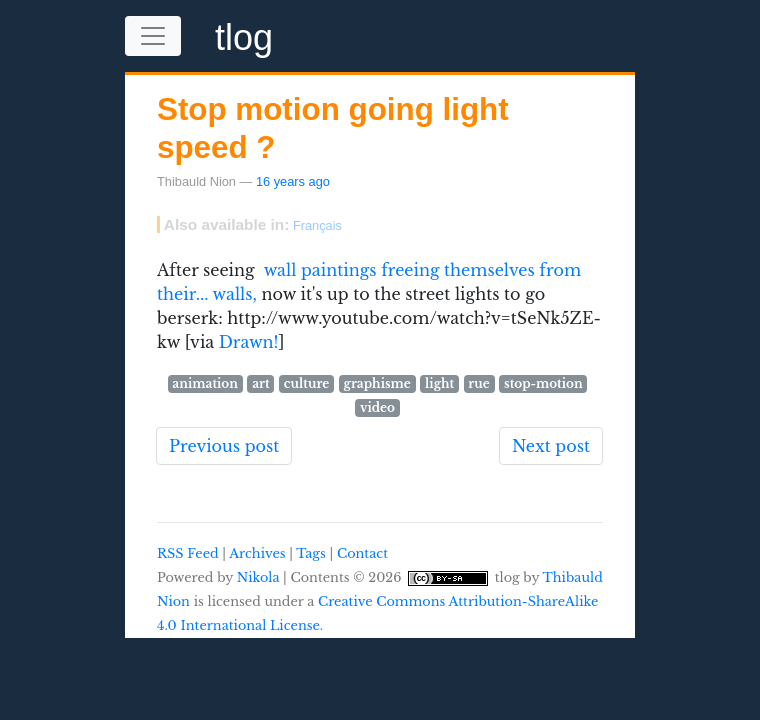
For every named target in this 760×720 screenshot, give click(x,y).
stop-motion (543, 383)
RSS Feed (188, 553)
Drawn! (249, 342)
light (439, 383)
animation (205, 383)
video (377, 407)
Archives (257, 553)
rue (479, 383)
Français (317, 225)
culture (307, 383)
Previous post (224, 446)
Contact (362, 553)
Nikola (258, 577)
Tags (311, 553)
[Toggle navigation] (153, 36)
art (260, 383)
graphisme (377, 383)
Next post (551, 446)
